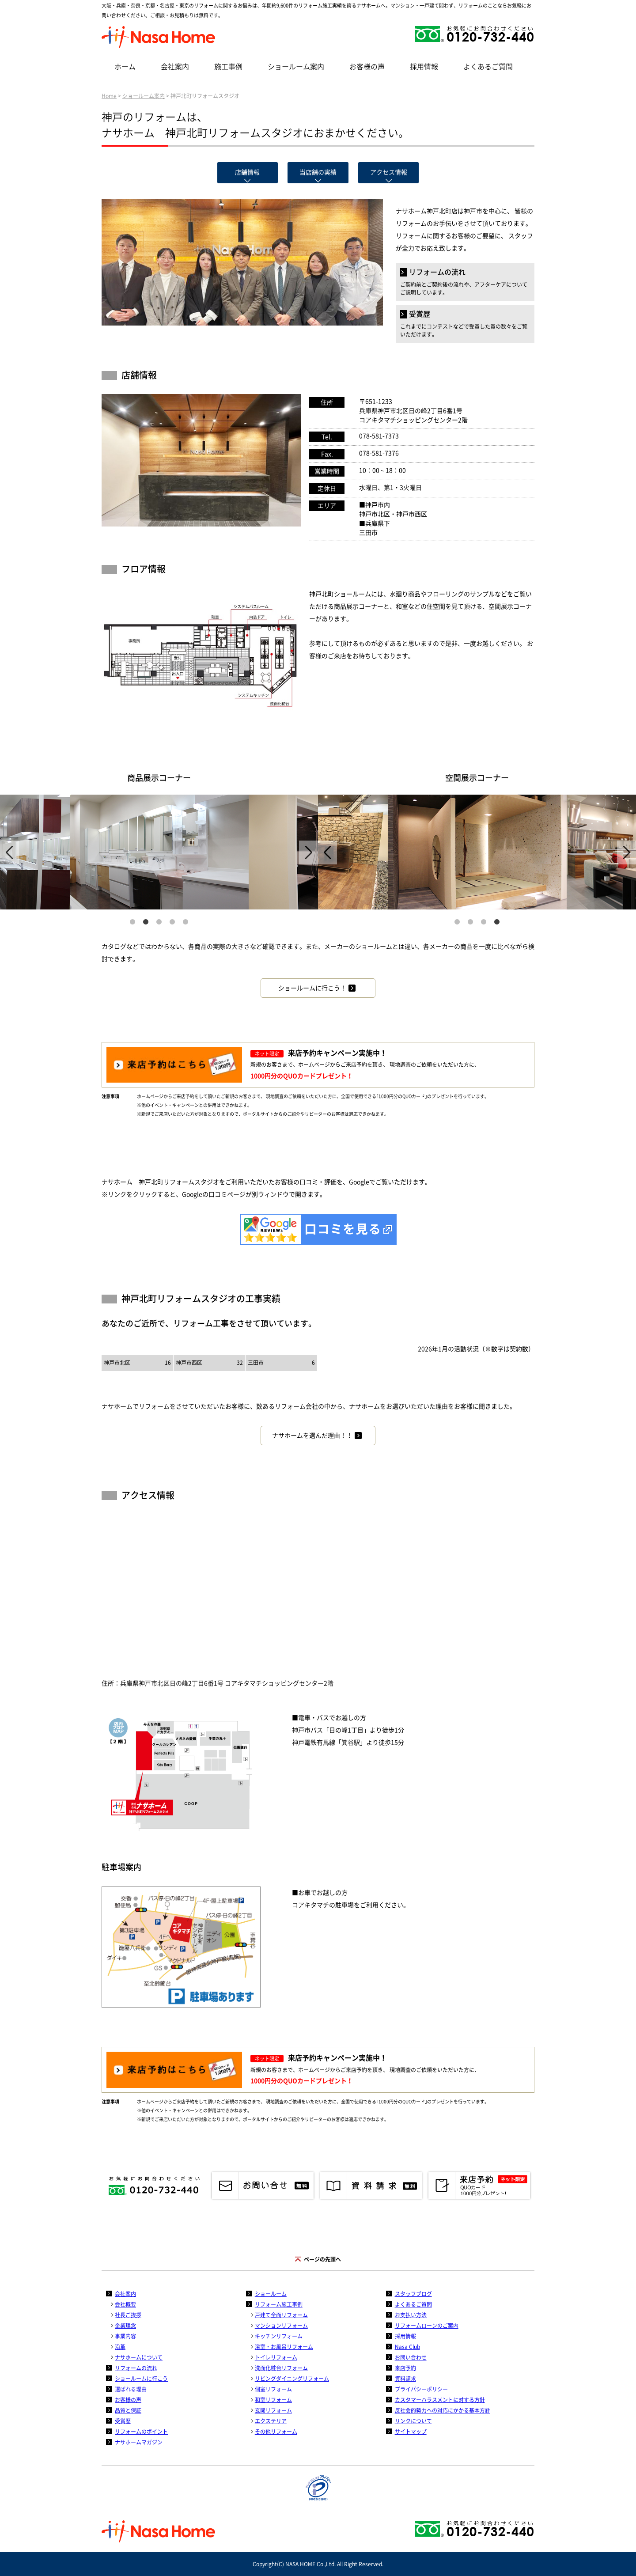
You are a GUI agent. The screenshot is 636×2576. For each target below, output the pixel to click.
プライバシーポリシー (421, 2389)
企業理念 (125, 2325)
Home (109, 95)
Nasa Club (407, 2346)
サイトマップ (411, 2431)
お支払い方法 (411, 2315)
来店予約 (405, 2368)
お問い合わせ (411, 2357)
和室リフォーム (273, 2399)
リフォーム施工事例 (279, 2304)
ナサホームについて (139, 2357)
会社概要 (125, 2304)
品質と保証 (128, 2410)
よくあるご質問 (488, 66)
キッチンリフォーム (279, 2336)
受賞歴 (123, 2421)
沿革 (120, 2346)
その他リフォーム (276, 2431)
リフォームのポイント (141, 2431)
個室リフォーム (273, 2389)
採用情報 (424, 66)
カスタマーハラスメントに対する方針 (440, 2399)
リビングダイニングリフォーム (292, 2378)
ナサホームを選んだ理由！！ (312, 1435)
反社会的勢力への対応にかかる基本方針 (442, 2410)
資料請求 (405, 2378)
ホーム (125, 66)
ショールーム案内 (296, 66)
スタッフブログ (413, 2293)
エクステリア (271, 2421)
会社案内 (175, 66)
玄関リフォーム (273, 2410)
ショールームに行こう (141, 2378)
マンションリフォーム (281, 2325)
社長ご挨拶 (128, 2315)
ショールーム (271, 2293)
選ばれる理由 (131, 2389)
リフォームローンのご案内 (426, 2325)
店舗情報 (247, 172)
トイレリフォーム (276, 2357)
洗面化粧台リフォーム (281, 2368)
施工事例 (228, 66)
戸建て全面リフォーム (281, 2315)
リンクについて (413, 2421)
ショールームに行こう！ (312, 988)
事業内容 (125, 2336)
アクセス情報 (388, 172)
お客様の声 (367, 66)
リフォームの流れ (136, 2368)
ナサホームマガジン (139, 2442)
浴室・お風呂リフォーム (284, 2346)
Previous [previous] (9, 852)
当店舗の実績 (318, 172)
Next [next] (308, 852)
